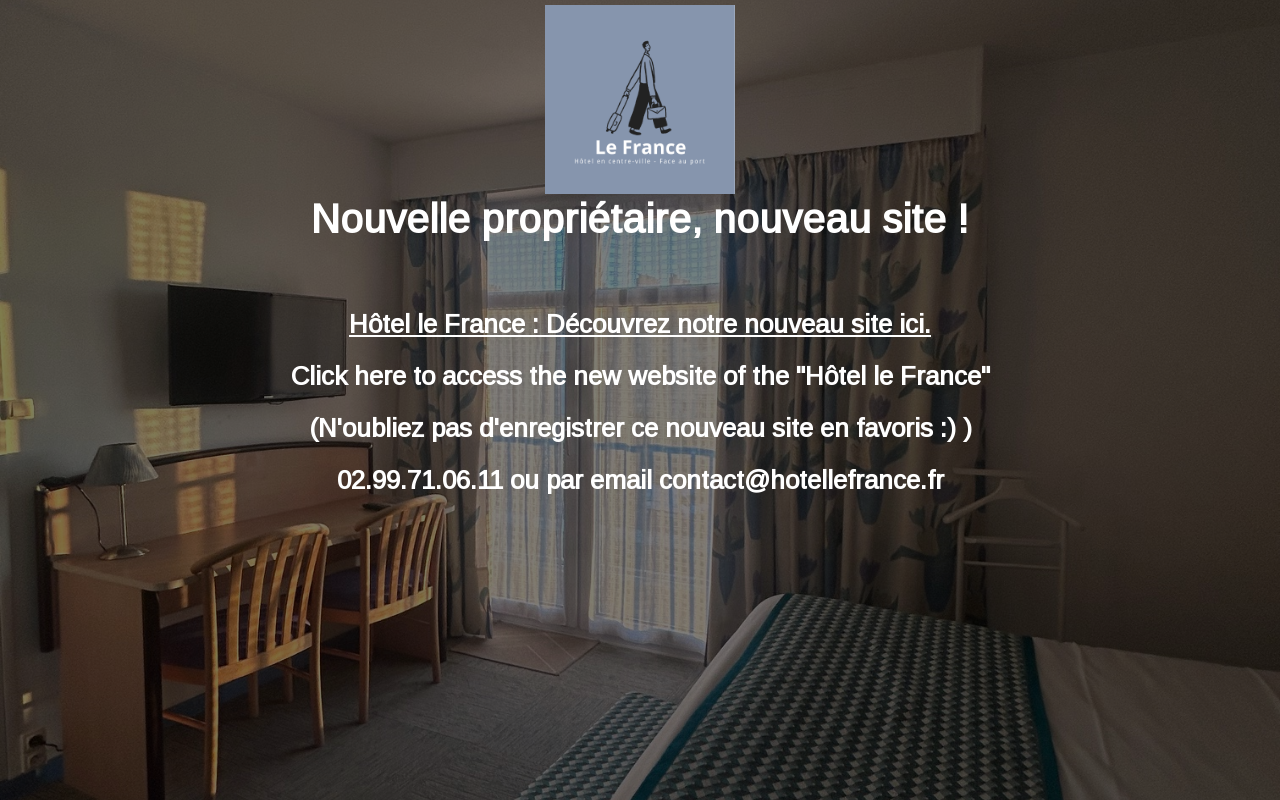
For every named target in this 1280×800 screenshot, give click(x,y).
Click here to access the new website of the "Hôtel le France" (640, 376)
